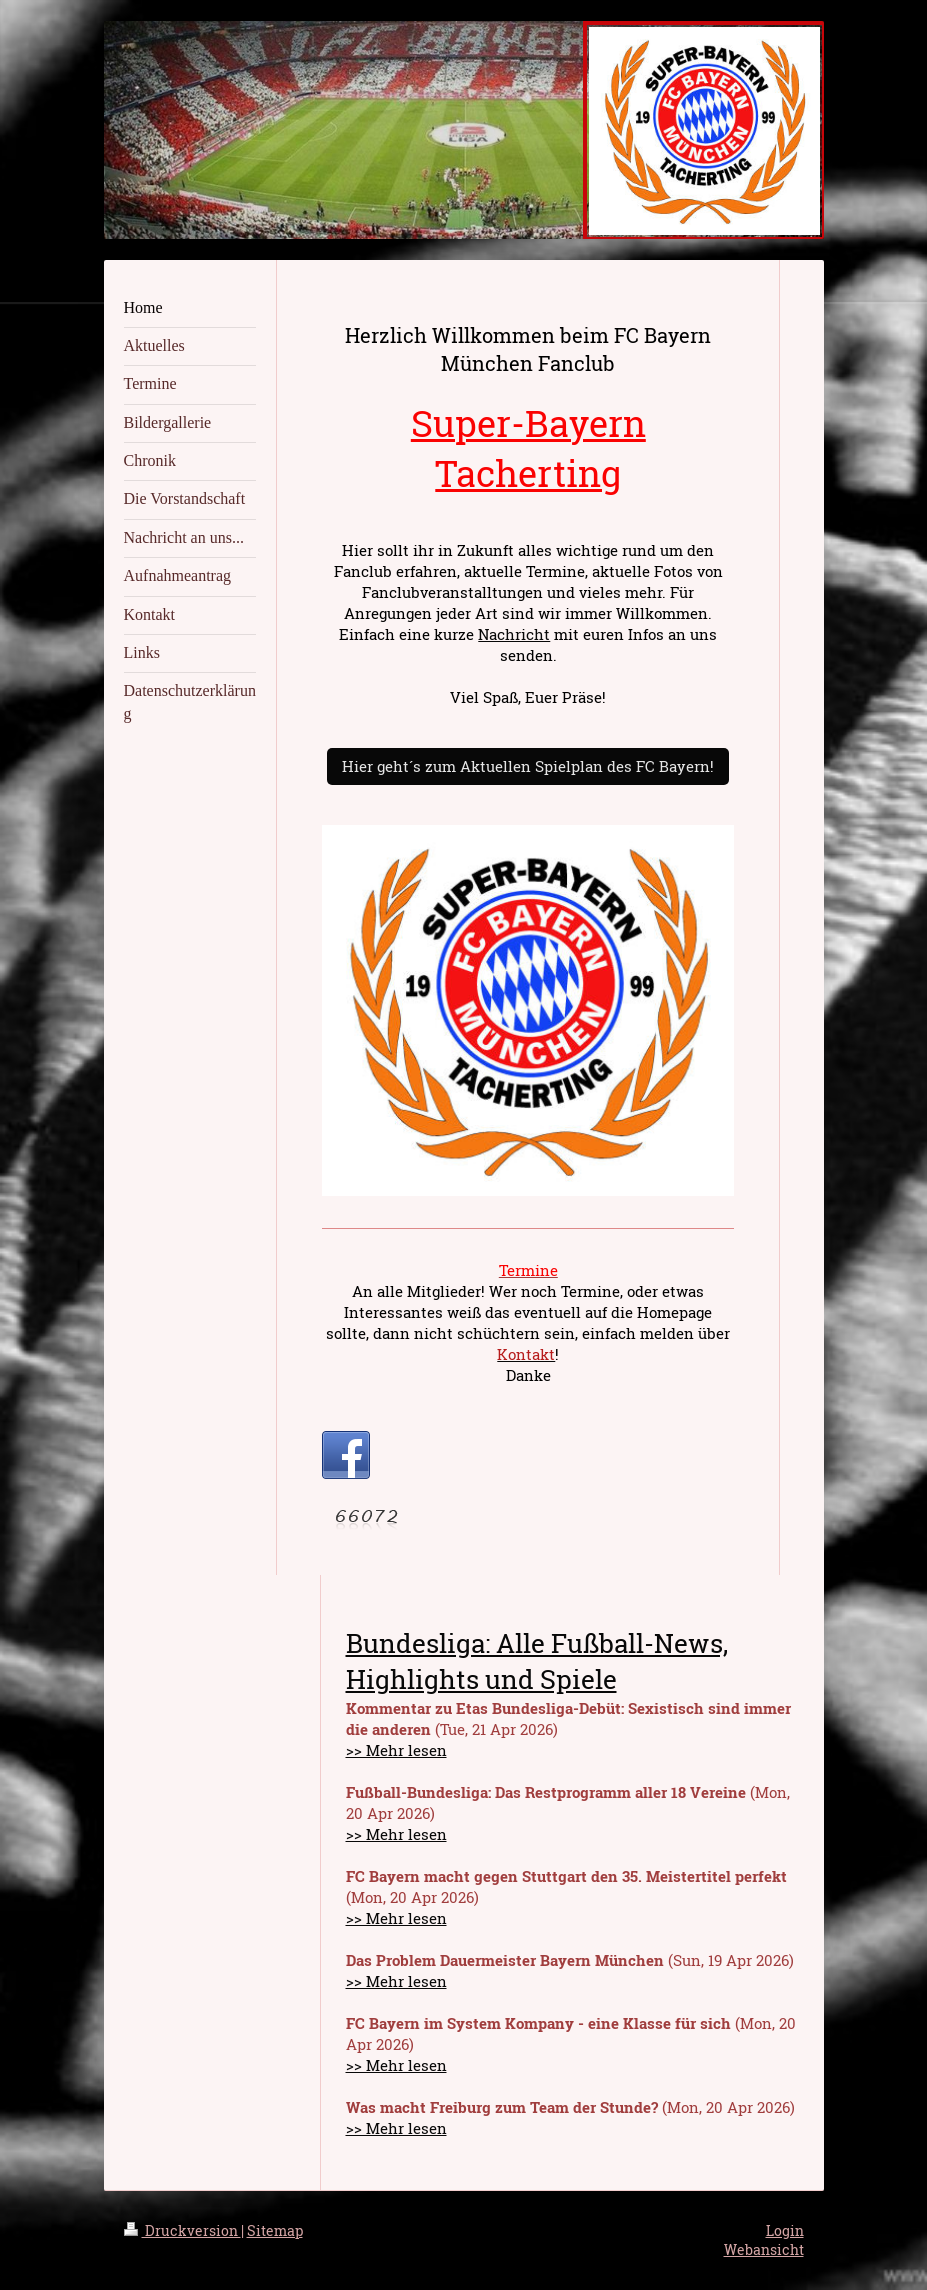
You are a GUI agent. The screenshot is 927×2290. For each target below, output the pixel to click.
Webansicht (764, 2249)
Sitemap (275, 2230)
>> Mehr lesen (396, 1750)
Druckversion (182, 2230)
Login (785, 2230)
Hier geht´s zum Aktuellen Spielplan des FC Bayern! (528, 766)
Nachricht (514, 634)
